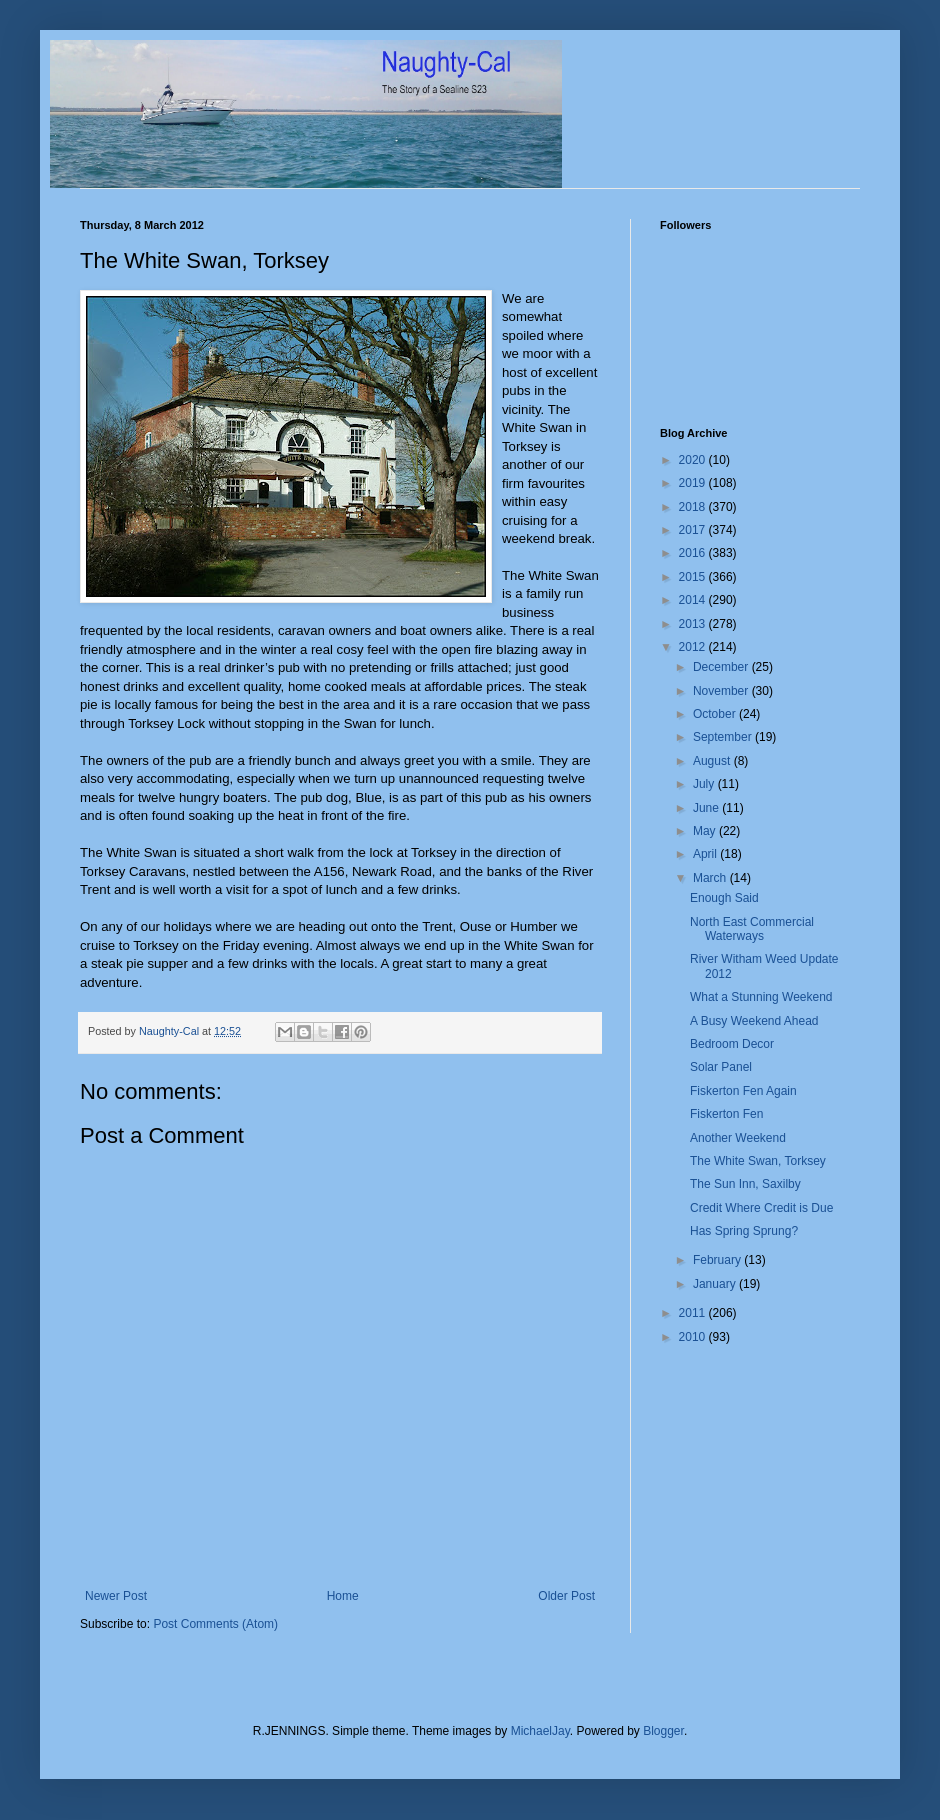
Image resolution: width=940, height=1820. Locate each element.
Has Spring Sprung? (744, 1231)
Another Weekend (738, 1138)
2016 (694, 553)
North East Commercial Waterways (752, 929)
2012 (694, 647)
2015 (694, 577)
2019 (694, 483)
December (722, 667)
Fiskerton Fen (726, 1114)
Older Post (566, 1596)
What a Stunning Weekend (761, 997)
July (705, 784)
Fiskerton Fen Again (743, 1091)
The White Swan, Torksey (758, 1161)
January (716, 1284)
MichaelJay (540, 1731)
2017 (694, 530)
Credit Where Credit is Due (761, 1208)
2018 (694, 507)
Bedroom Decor (732, 1044)
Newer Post (116, 1596)
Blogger (663, 1731)
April (706, 854)
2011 (694, 1313)
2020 (694, 460)
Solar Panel (721, 1067)
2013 (694, 624)
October (716, 714)
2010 (694, 1337)
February (718, 1260)
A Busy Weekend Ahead (754, 1021)
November (722, 691)
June (707, 808)
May (706, 831)
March (711, 878)
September (724, 737)
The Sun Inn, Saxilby (745, 1184)
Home (343, 1596)
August (713, 761)
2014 (694, 600)
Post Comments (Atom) (215, 1624)
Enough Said (724, 898)
